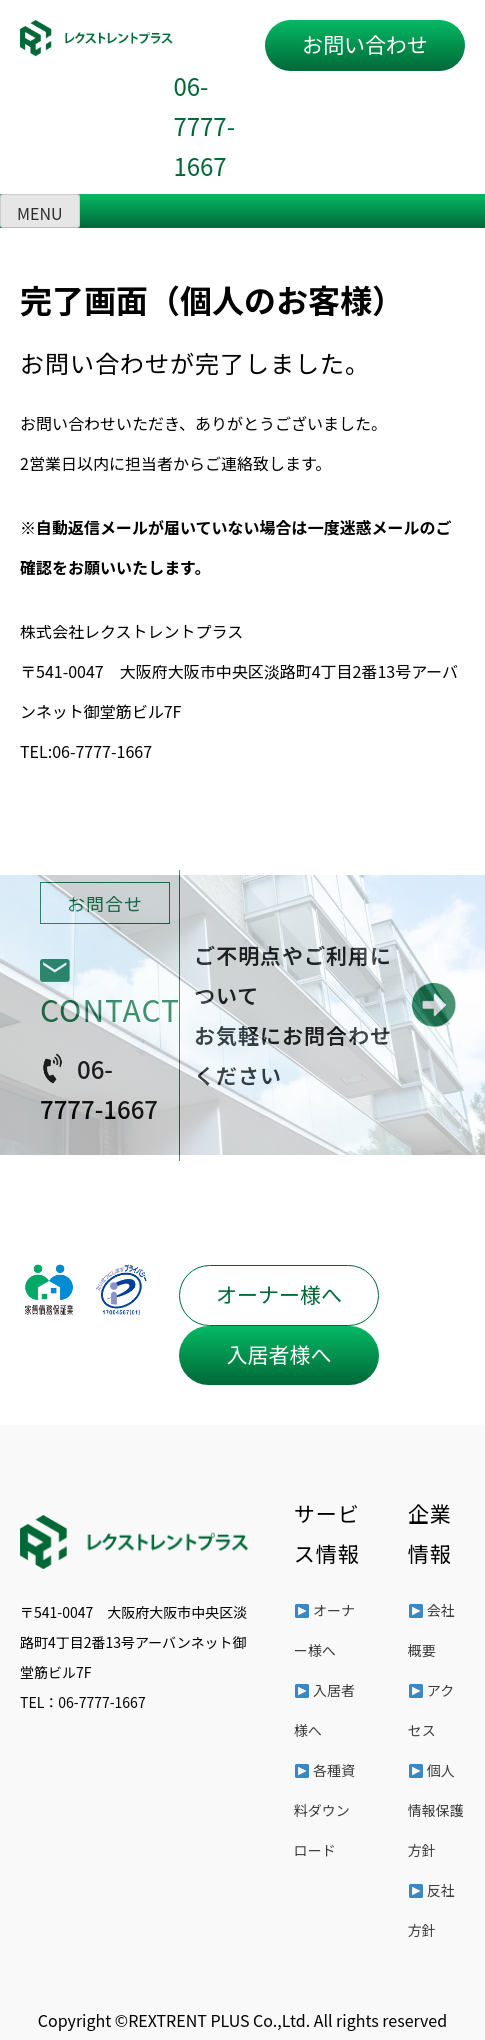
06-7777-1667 (204, 125)
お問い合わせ (365, 44)
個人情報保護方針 (436, 1810)
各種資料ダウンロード (324, 1810)
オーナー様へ (279, 1294)
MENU (40, 213)
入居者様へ (278, 1354)
